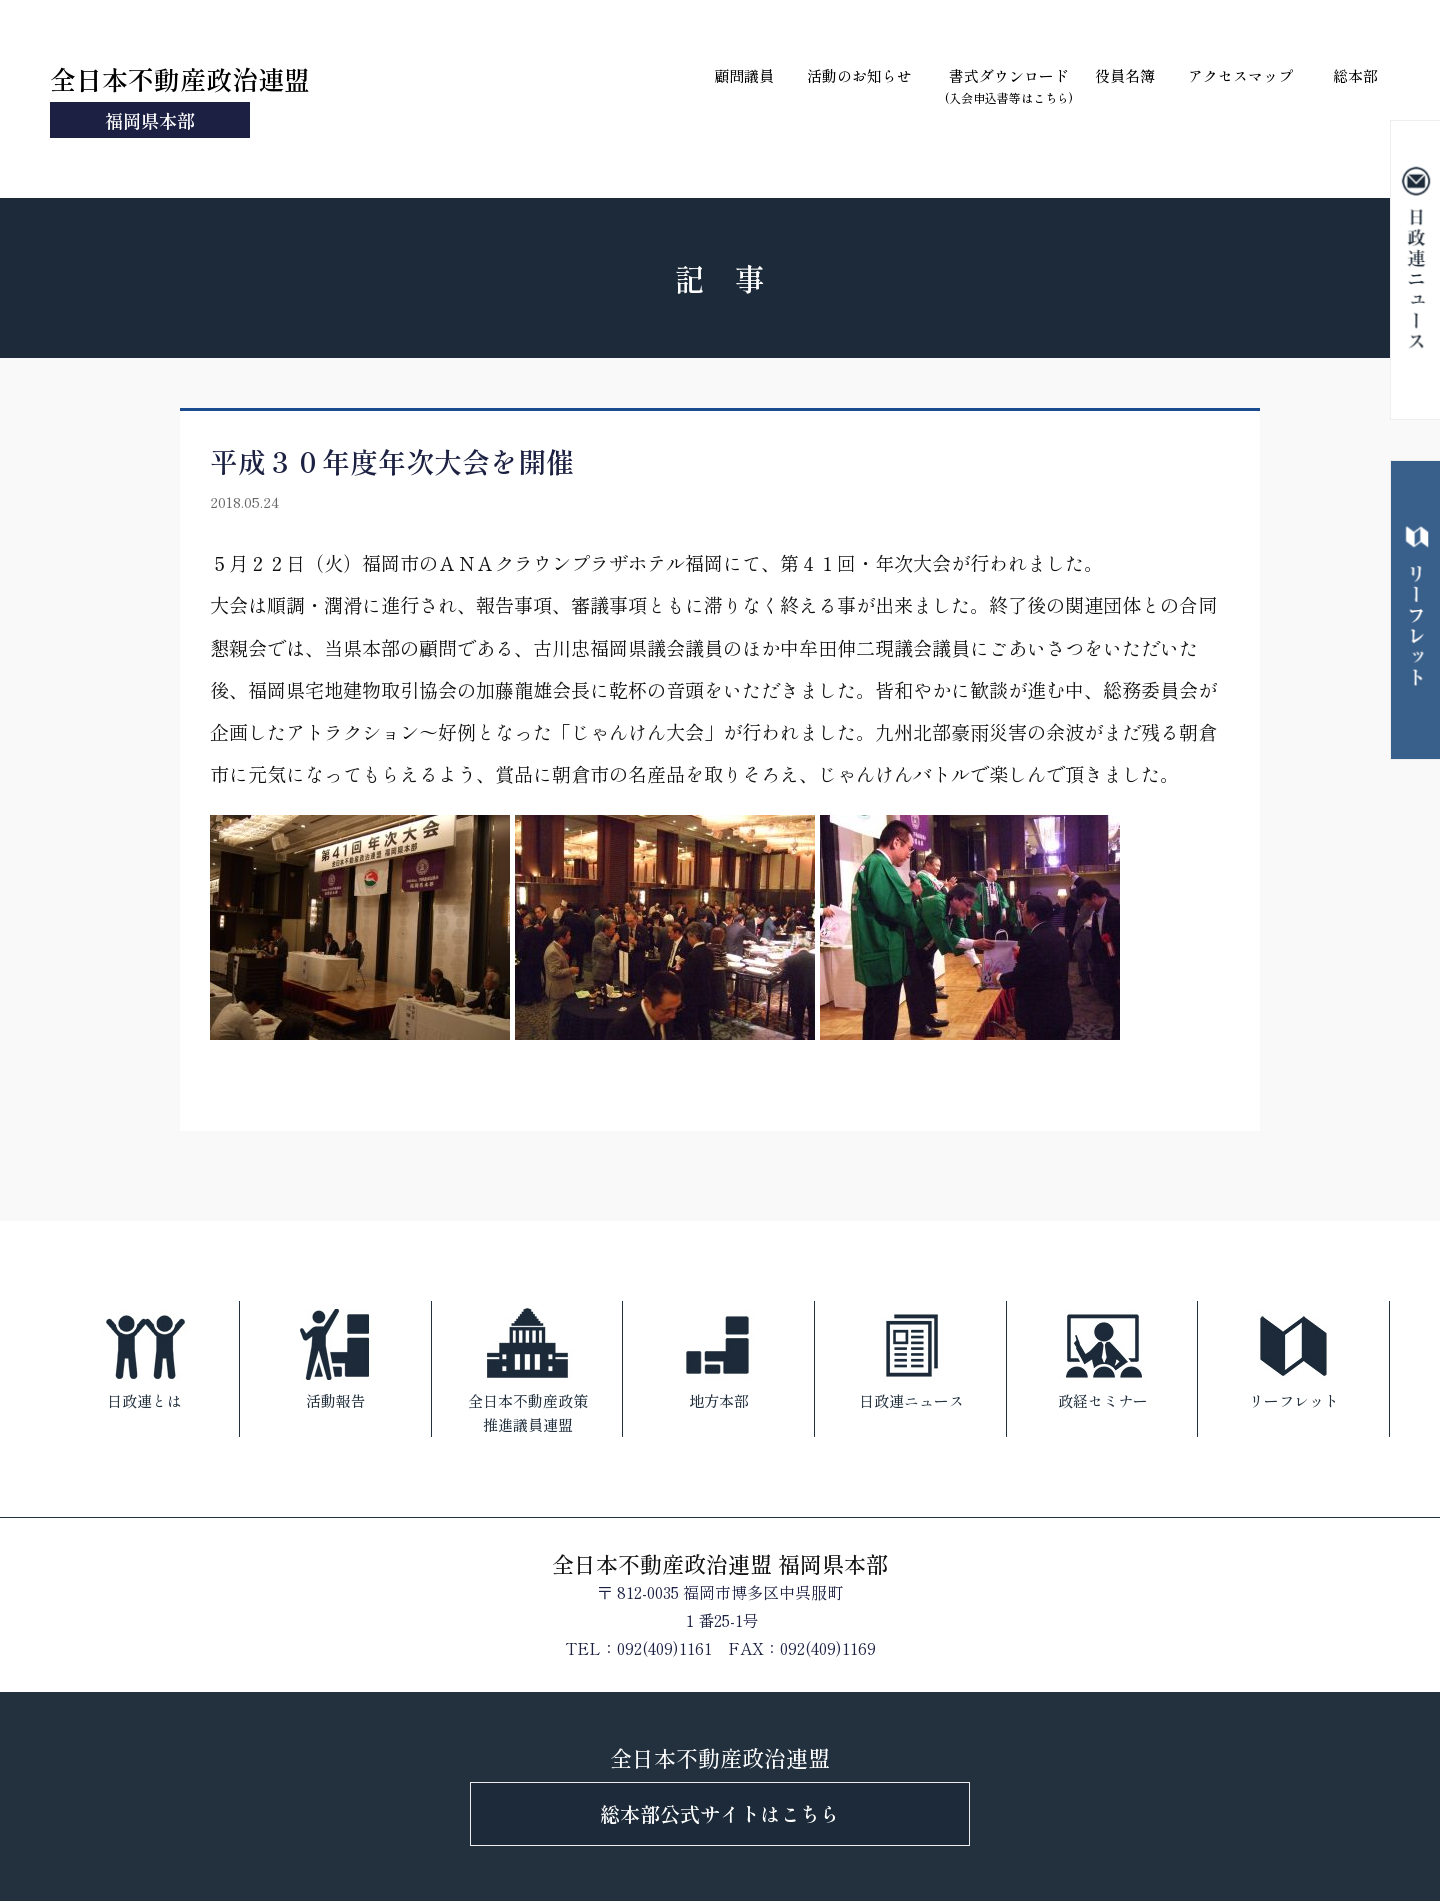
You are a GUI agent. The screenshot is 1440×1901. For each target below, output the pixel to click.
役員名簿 (1125, 75)
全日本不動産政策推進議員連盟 (528, 1368)
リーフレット (1294, 1356)
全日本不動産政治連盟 (180, 99)
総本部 (1355, 75)
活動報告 (336, 1356)
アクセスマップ (1240, 75)
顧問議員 (744, 75)
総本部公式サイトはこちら (720, 1813)
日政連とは (145, 1356)
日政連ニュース (911, 1356)
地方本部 (719, 1356)
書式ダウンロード (1009, 85)
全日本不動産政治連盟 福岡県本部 (720, 1563)
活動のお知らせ (859, 75)
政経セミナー (1103, 1356)
